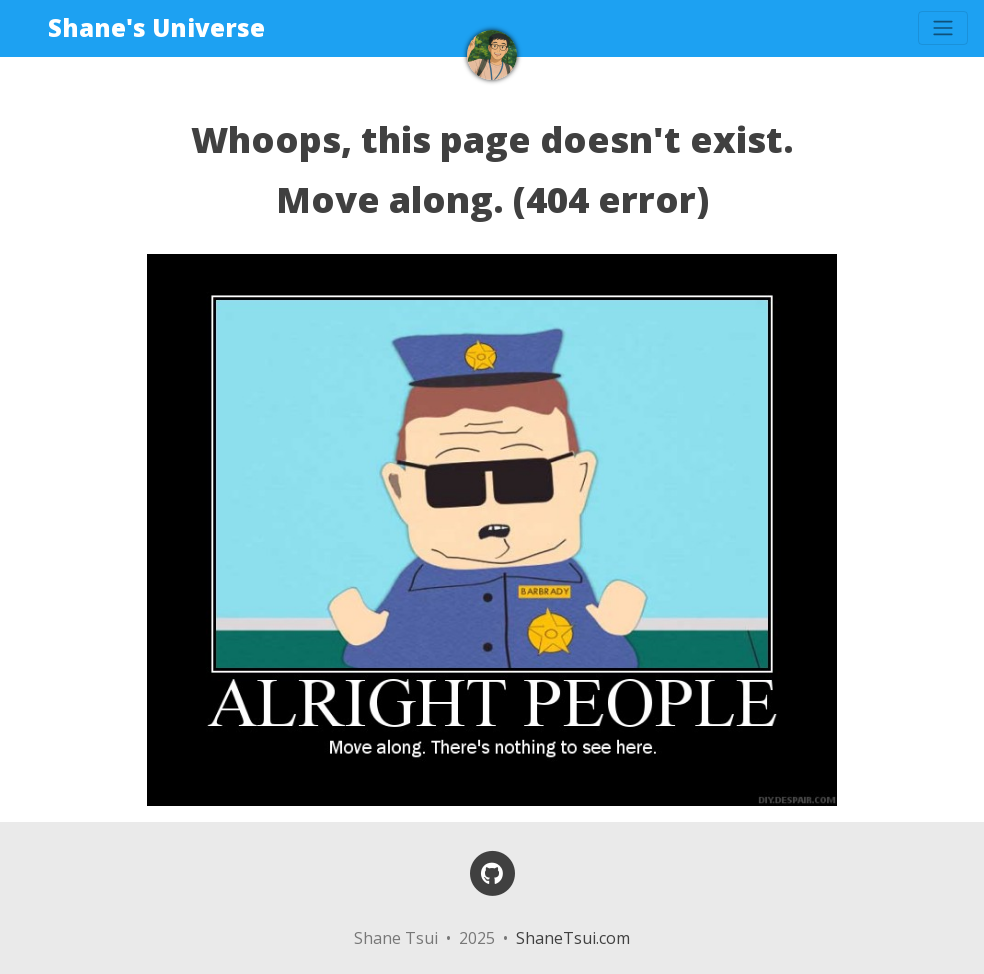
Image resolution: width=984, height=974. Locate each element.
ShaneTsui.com (573, 938)
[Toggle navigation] (943, 28)
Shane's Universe (156, 27)
